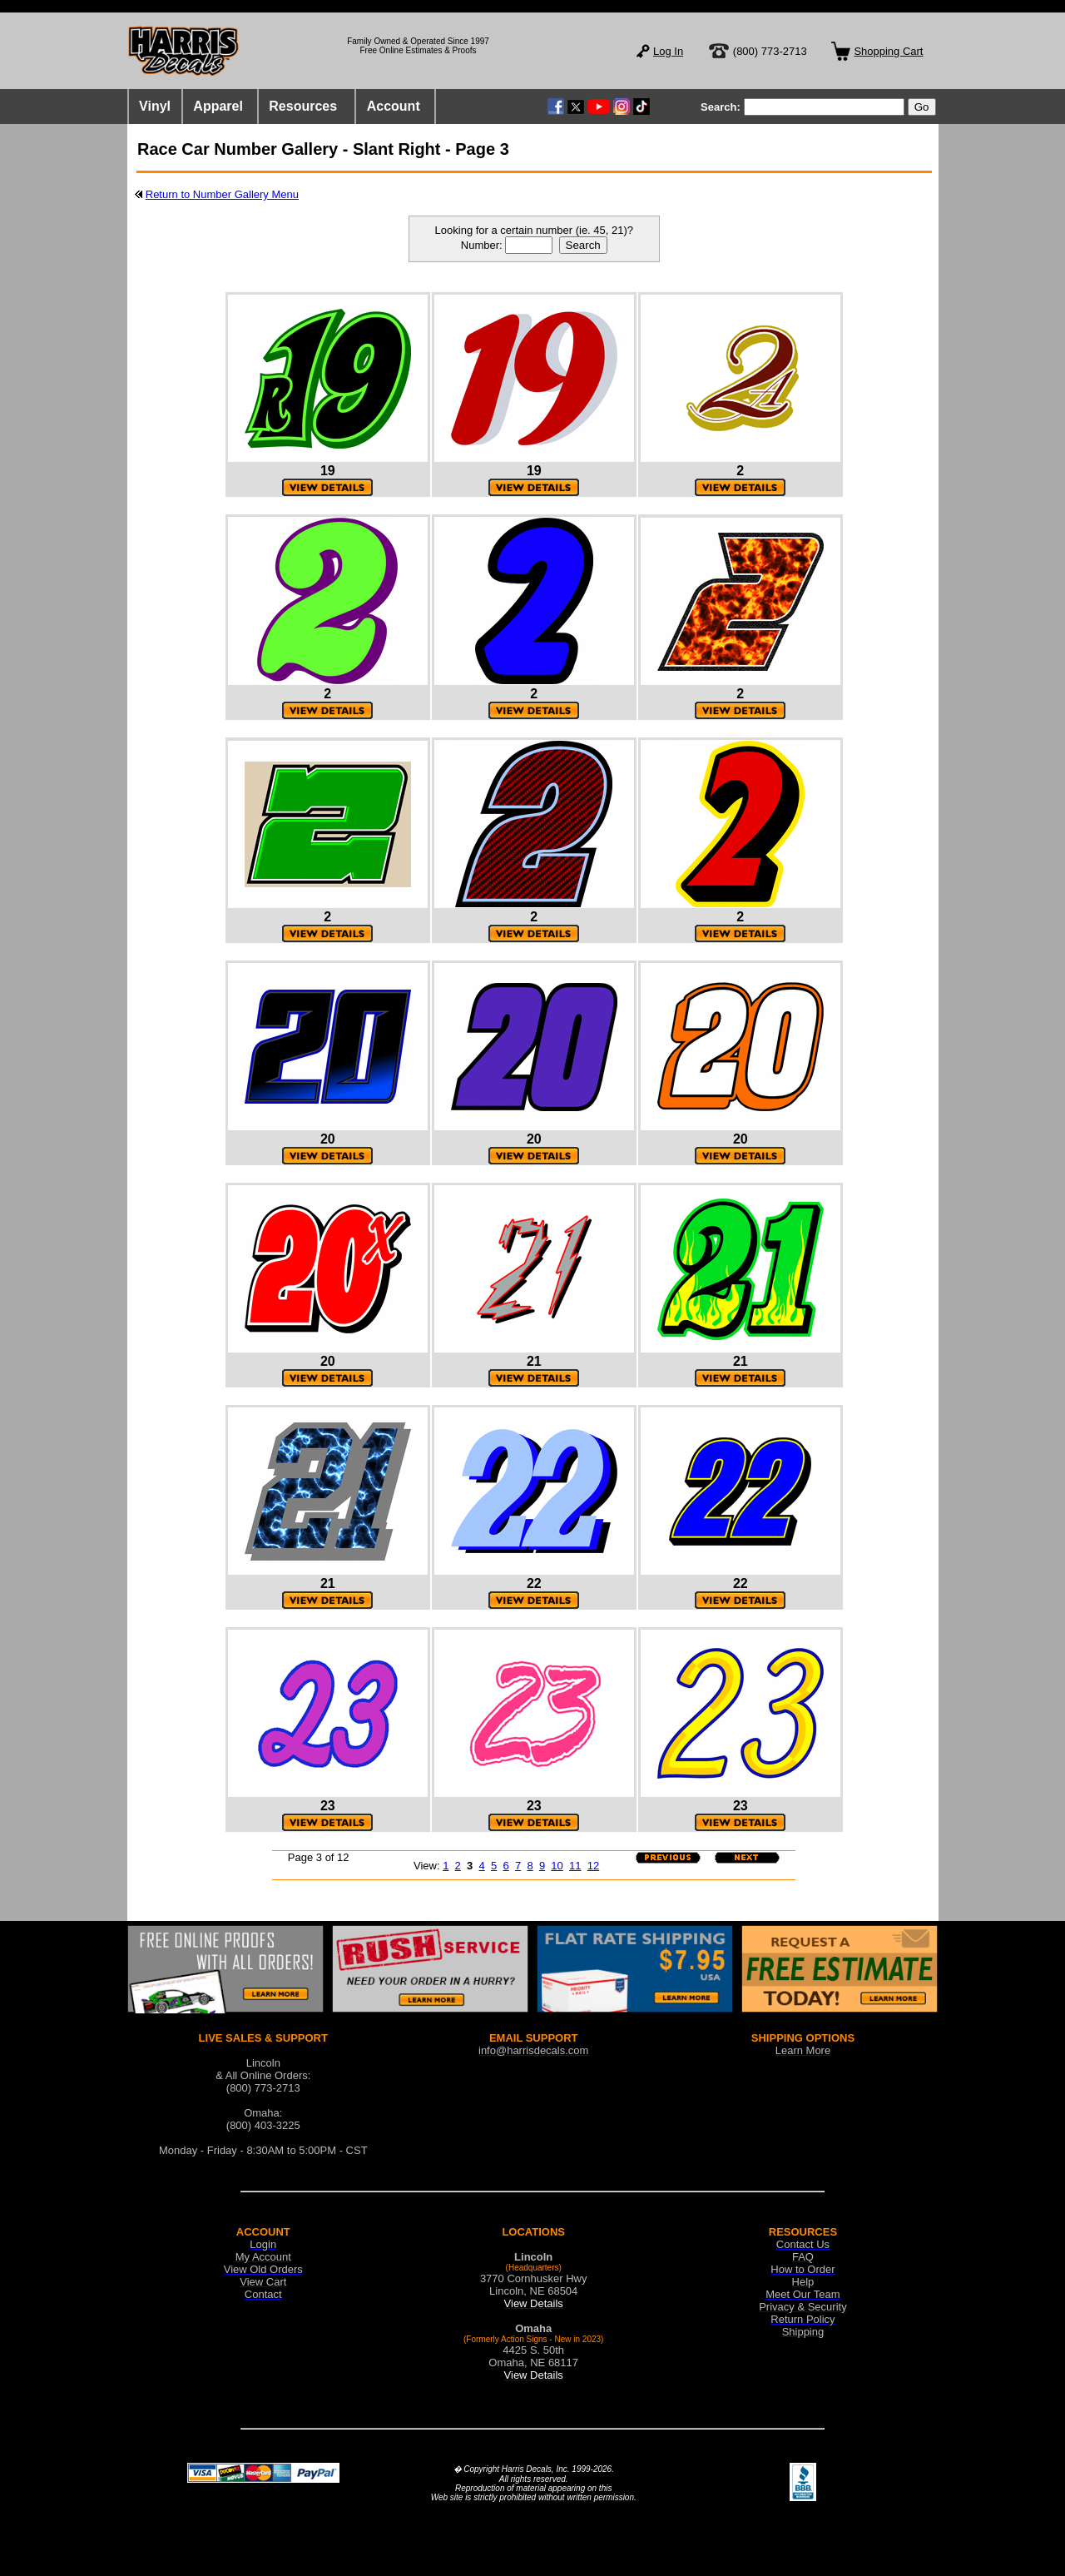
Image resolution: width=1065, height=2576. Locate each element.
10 (556, 1865)
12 (593, 1865)
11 (575, 1865)
